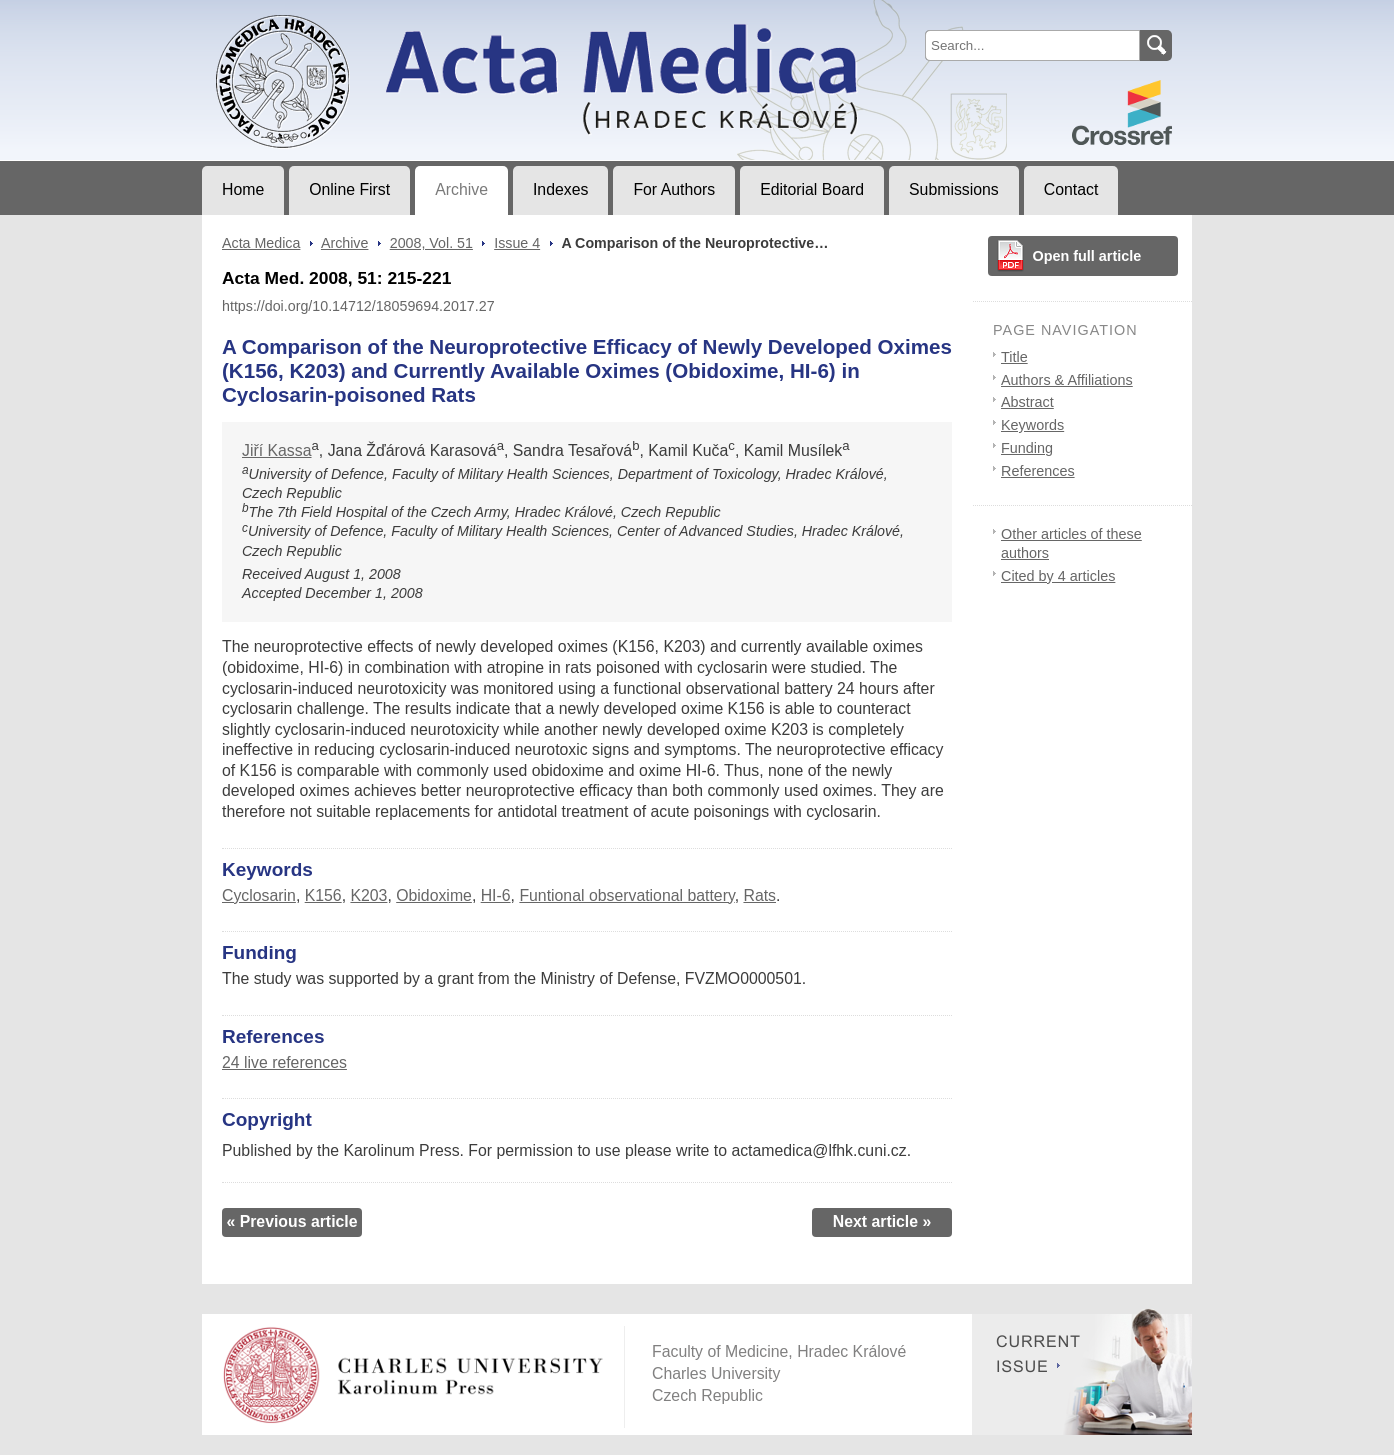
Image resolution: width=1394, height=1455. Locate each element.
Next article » (882, 1221)
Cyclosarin (259, 895)
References (1038, 471)
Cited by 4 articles (1058, 576)
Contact (1071, 189)
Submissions (954, 189)
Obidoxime (434, 895)
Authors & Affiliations (1067, 380)
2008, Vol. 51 (431, 243)
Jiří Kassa (277, 450)
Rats (759, 895)
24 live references (284, 1062)
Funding (1027, 448)
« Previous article (291, 1221)
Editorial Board (812, 189)
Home (243, 189)
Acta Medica (261, 243)
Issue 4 (517, 243)
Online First (349, 189)
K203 (368, 895)
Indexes (560, 189)
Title (1014, 357)
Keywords (1032, 425)
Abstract (1027, 402)
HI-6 (496, 895)
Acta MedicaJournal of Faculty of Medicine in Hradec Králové (368, 16)
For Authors (674, 189)
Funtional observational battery (626, 895)
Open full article (1087, 256)
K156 (323, 895)
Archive (461, 189)
